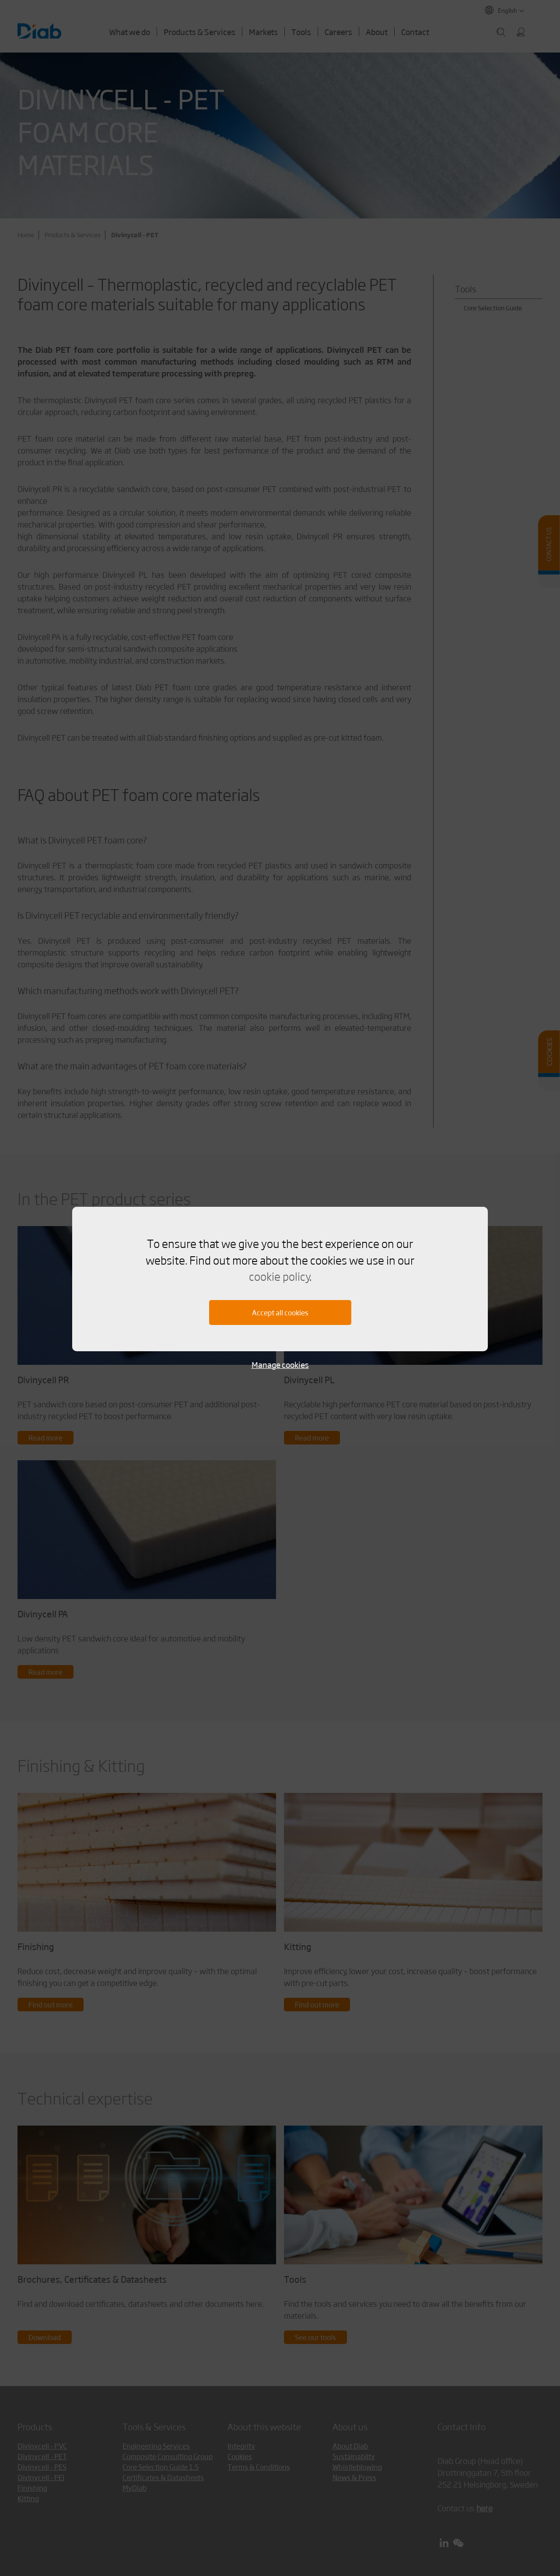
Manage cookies (280, 1364)
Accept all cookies (280, 1312)
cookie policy (279, 1276)
